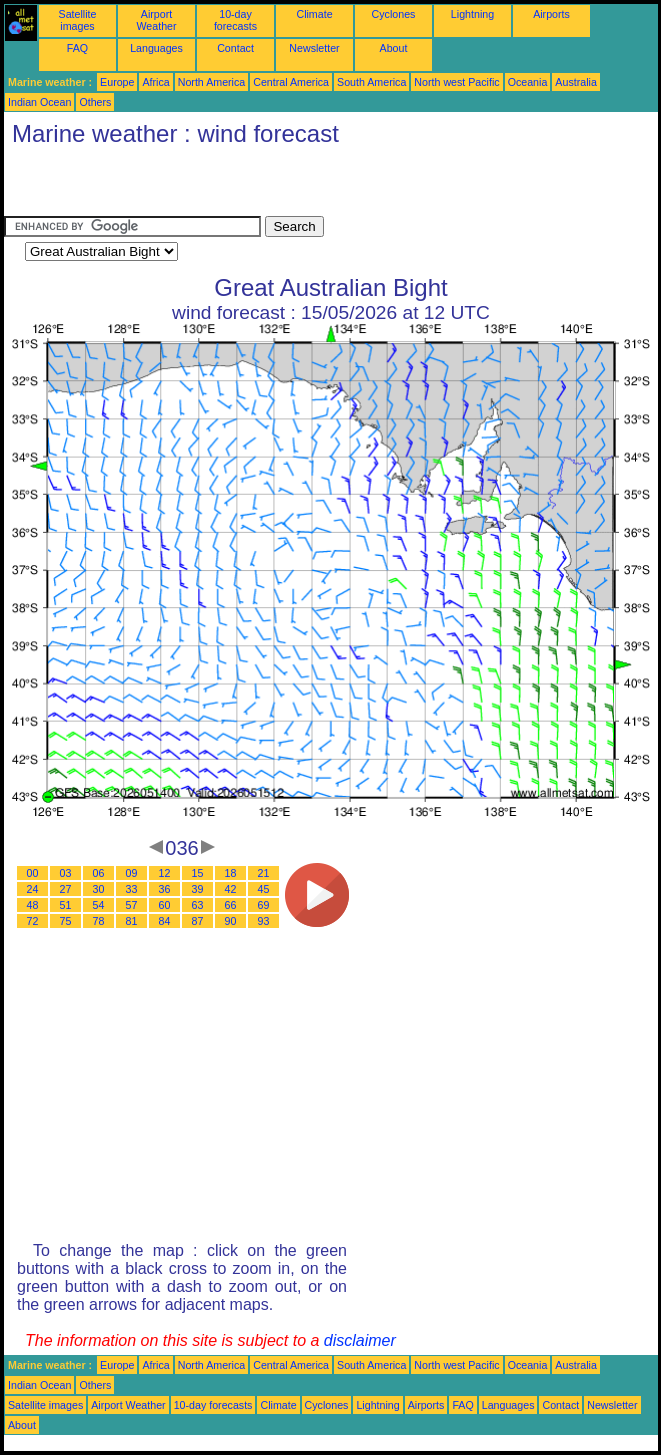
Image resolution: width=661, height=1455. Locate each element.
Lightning (472, 14)
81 (132, 921)
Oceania (528, 82)
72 (33, 921)
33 (132, 889)
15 (198, 873)
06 (99, 873)
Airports (551, 14)
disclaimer (360, 1340)
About (394, 48)
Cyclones (394, 14)
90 (231, 921)
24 (33, 889)
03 (66, 873)
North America (212, 82)
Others (95, 102)
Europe (117, 82)
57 (132, 905)
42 (231, 889)
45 (264, 889)
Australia (575, 82)
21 (264, 873)
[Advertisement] (238, 186)
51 (66, 905)
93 (264, 921)
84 (165, 921)
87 (198, 921)
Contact (235, 48)
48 (33, 905)
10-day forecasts (235, 20)
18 (231, 873)
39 (198, 889)
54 (99, 905)
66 (231, 905)
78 (99, 921)
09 (132, 873)
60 (165, 905)
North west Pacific (456, 82)
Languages (156, 48)
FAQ (77, 48)
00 (33, 873)
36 (165, 889)
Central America (291, 82)
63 (198, 905)
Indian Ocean (39, 102)
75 (66, 921)
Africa (155, 82)
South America (371, 82)
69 (264, 905)
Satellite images (78, 20)
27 (66, 889)
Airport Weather (156, 20)
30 (99, 889)
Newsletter (314, 48)
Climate (314, 14)
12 (165, 873)
